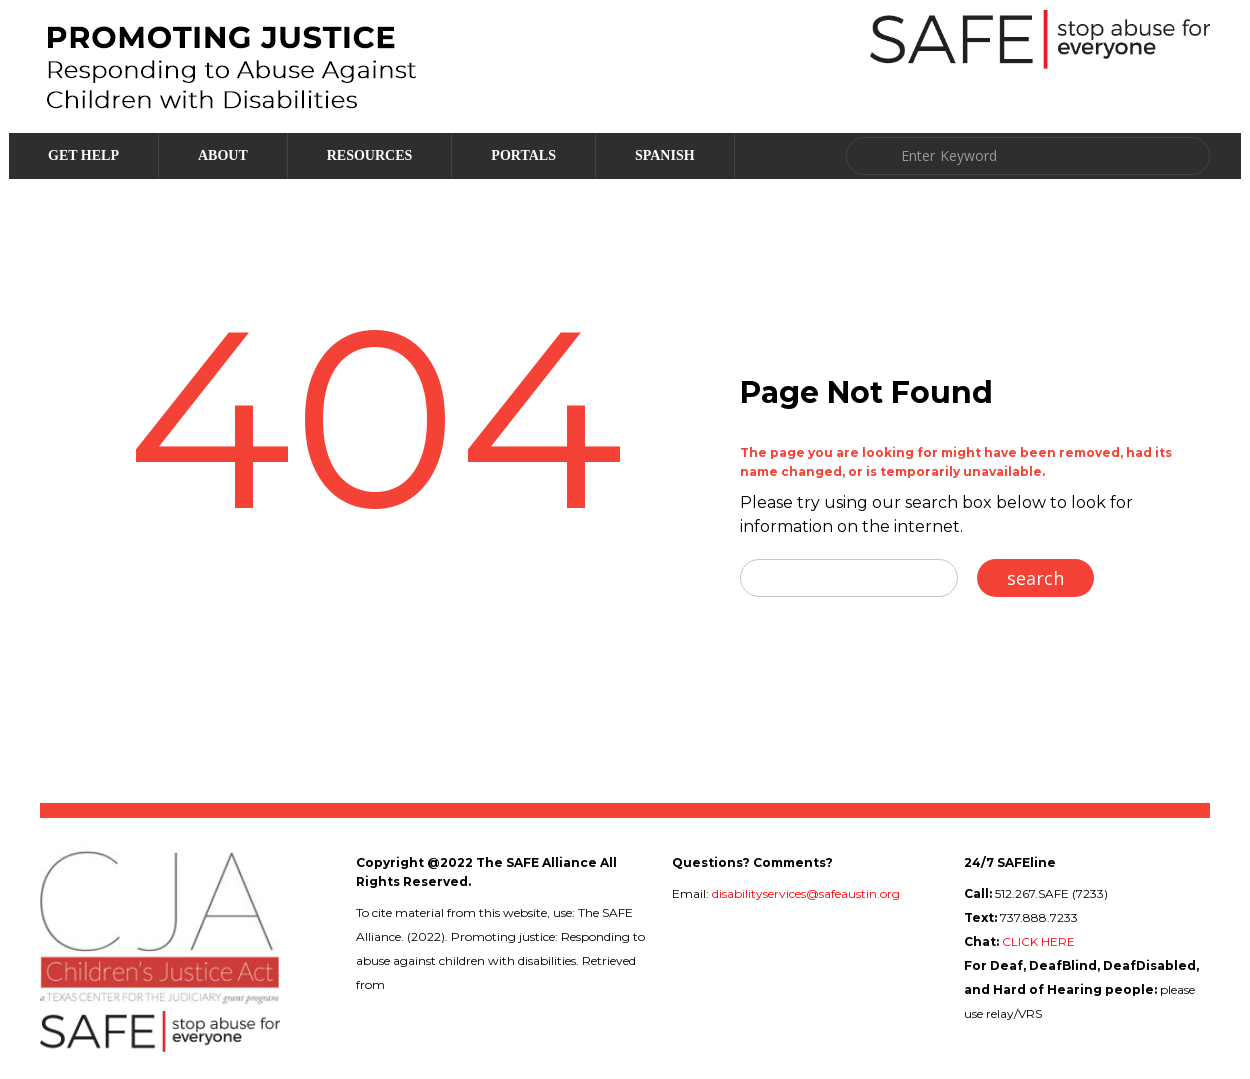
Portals (523, 155)
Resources (370, 155)
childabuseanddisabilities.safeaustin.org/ (502, 984)
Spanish (665, 155)
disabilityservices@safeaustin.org (806, 893)
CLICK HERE (1038, 941)
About (223, 155)
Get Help (83, 155)
